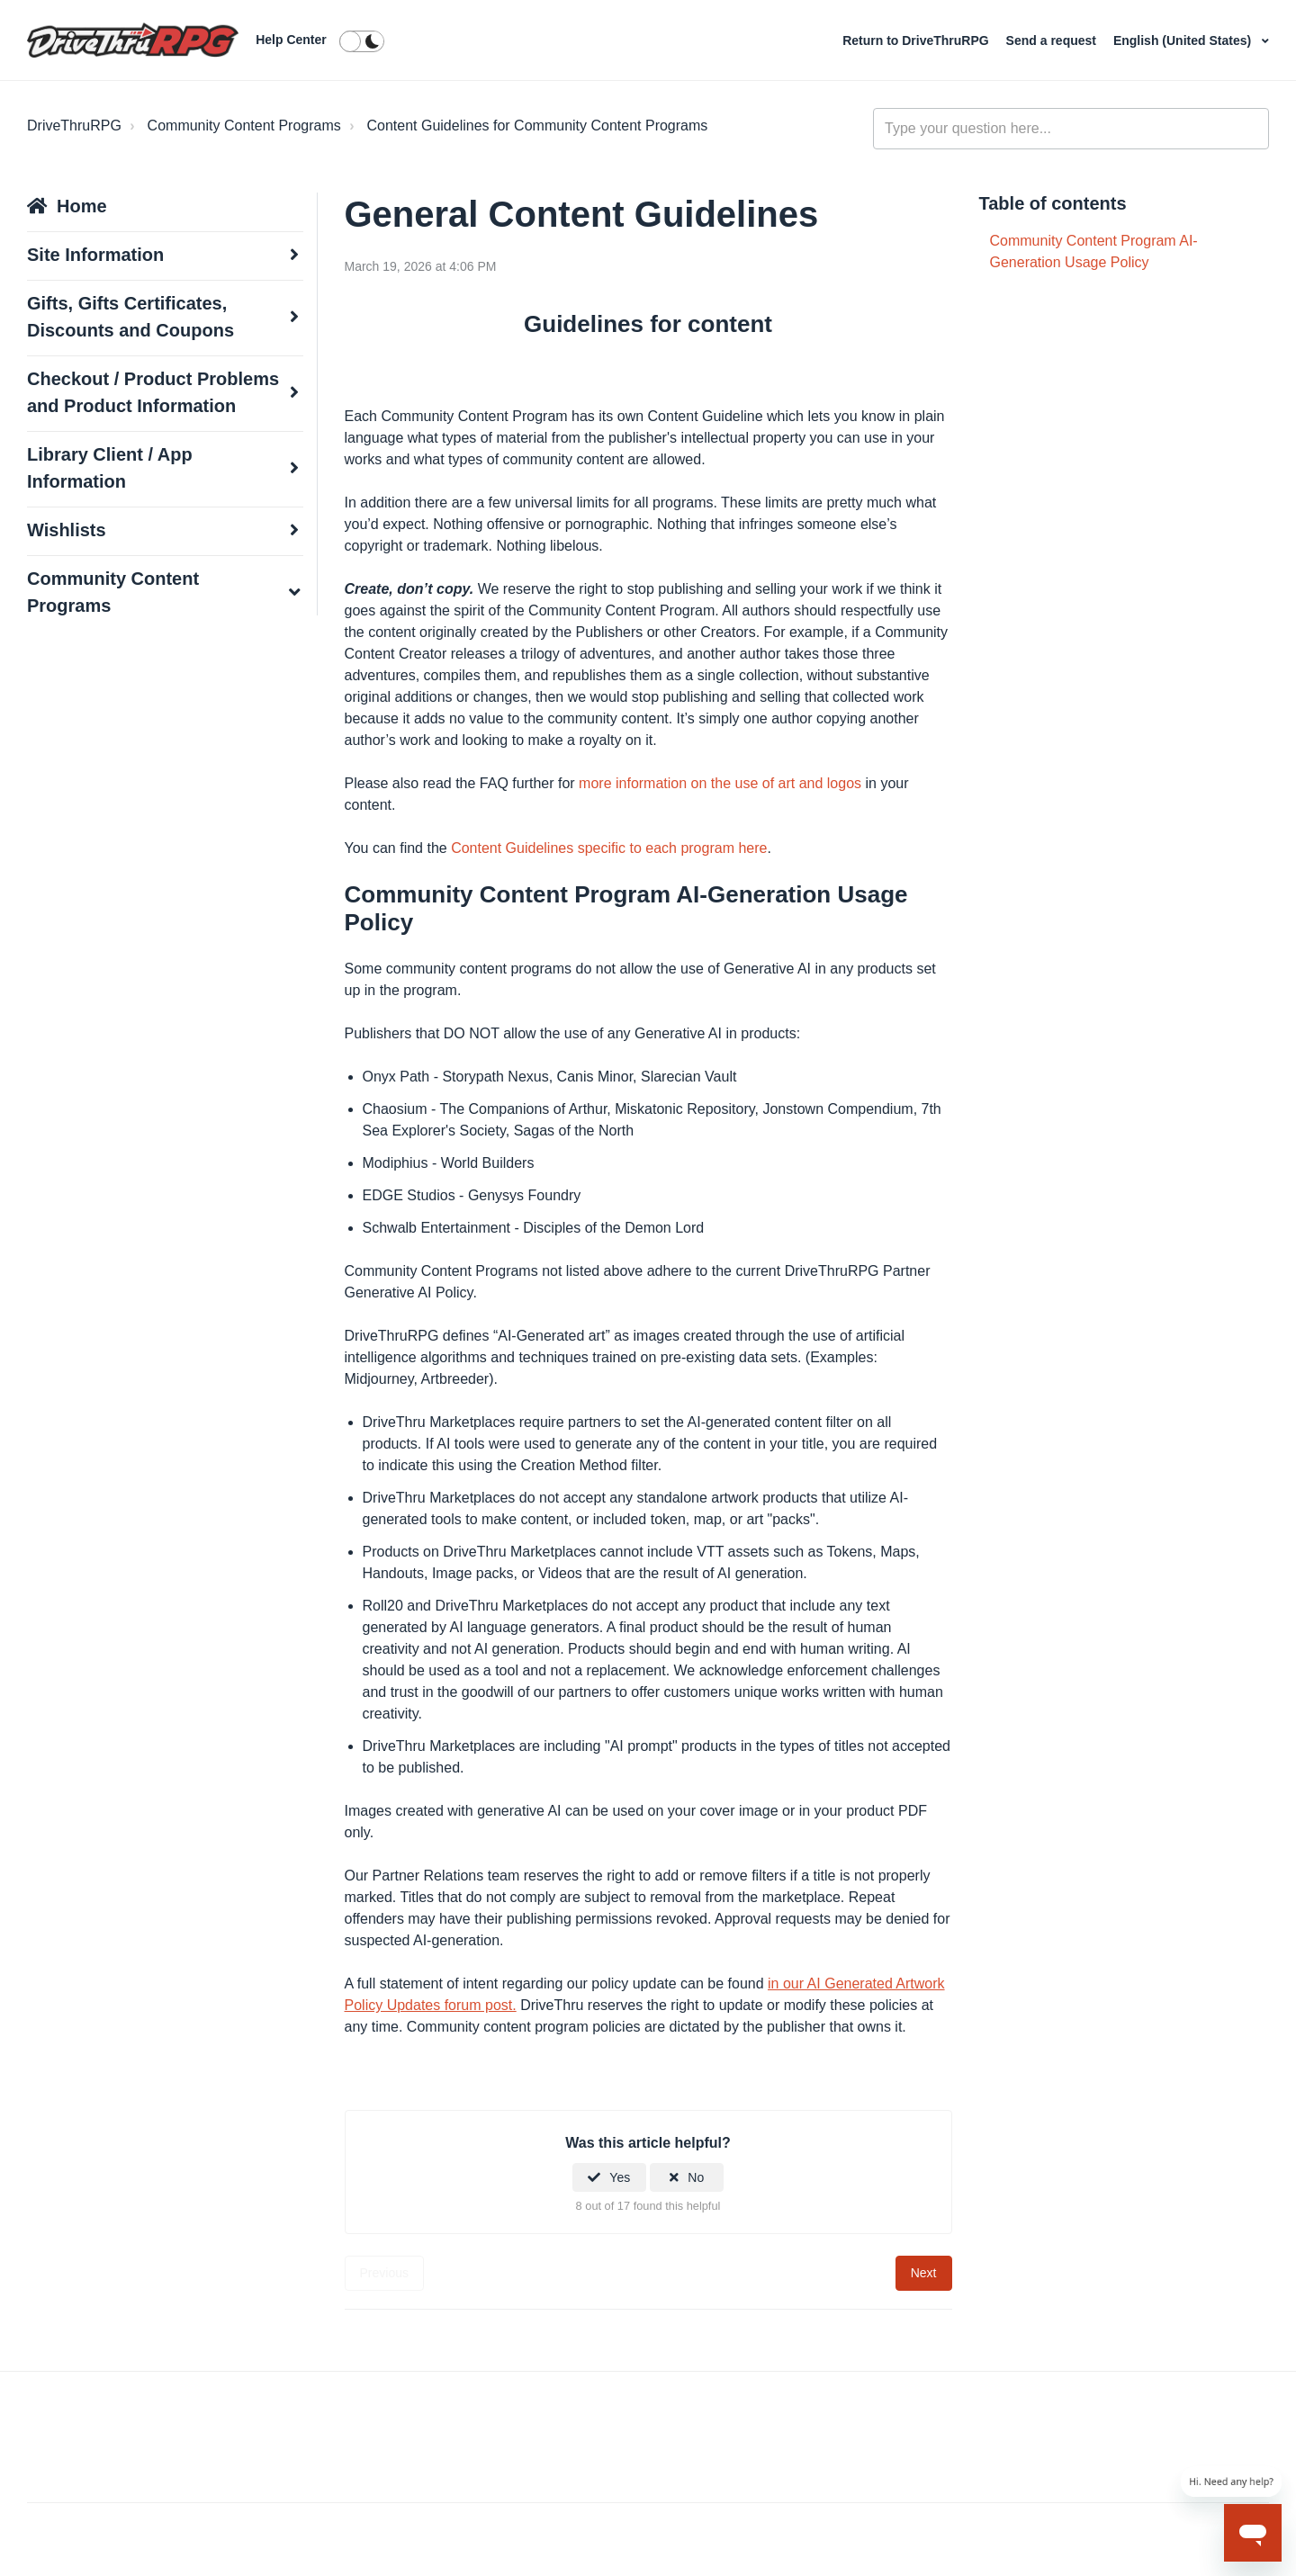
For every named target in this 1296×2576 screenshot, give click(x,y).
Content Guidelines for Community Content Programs (536, 125)
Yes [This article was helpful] (619, 2177)
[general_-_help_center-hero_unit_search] (1071, 128)
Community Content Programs (244, 125)
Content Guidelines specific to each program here (609, 848)
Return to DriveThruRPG (917, 40)
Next (924, 2273)
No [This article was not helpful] (696, 2177)
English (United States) (1184, 40)
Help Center (291, 39)
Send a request (1053, 40)
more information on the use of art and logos (720, 783)
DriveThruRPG (74, 125)
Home (82, 206)
